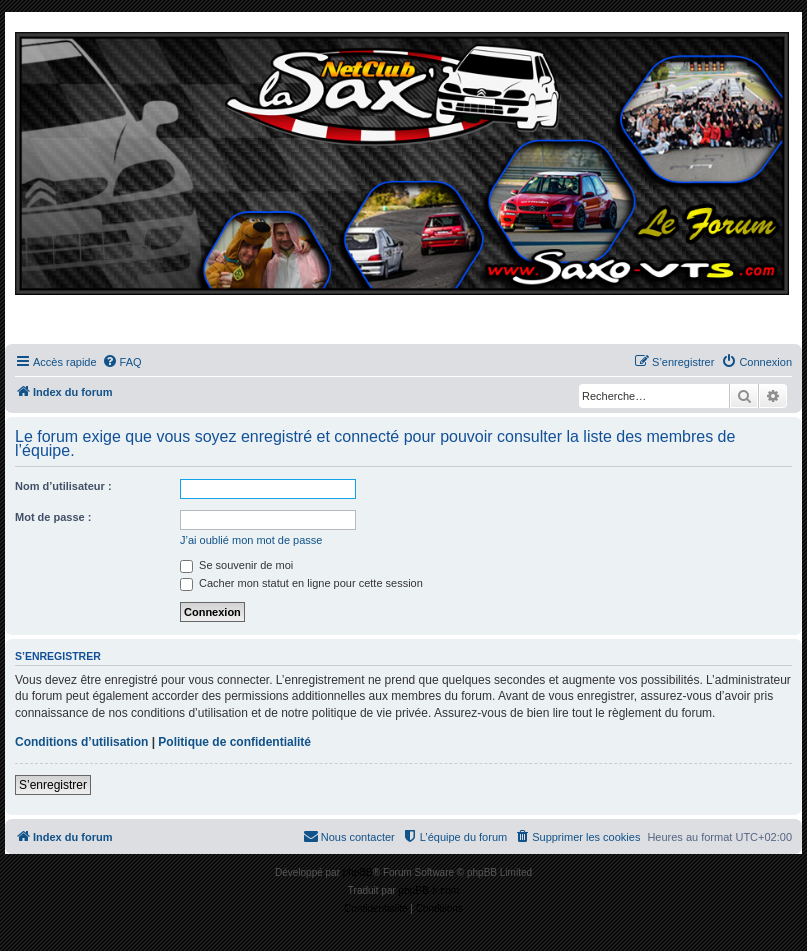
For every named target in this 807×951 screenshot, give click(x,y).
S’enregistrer (53, 785)
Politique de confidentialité (234, 742)
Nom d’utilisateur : (63, 486)
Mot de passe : (53, 517)
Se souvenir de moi (236, 565)
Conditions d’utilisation (81, 742)
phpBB (358, 872)
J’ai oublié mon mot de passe (251, 540)
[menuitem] (122, 362)
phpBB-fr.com (429, 890)
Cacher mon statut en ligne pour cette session (301, 583)
